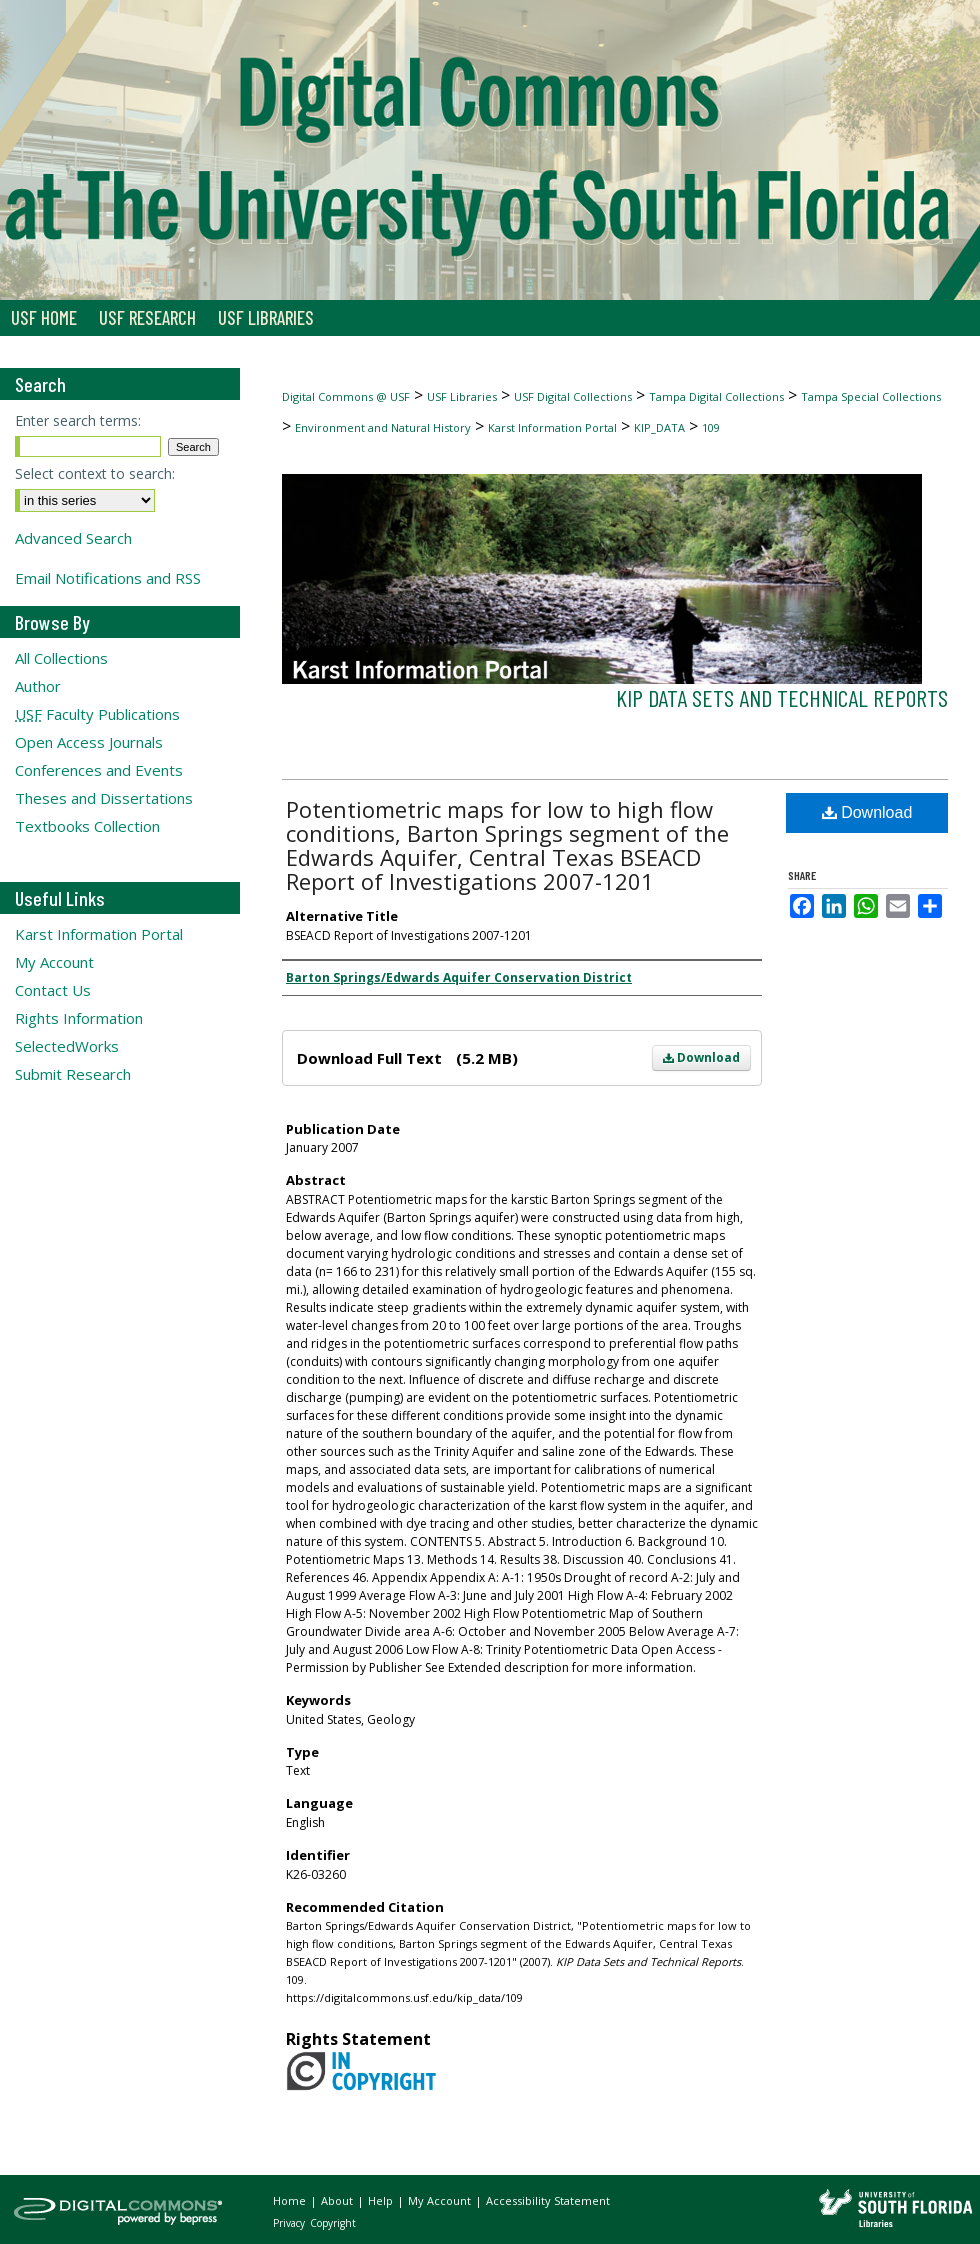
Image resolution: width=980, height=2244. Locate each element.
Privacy (290, 2223)
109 (711, 427)
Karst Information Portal (552, 427)
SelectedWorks (67, 1046)
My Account (54, 962)
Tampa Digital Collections (716, 396)
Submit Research (73, 1074)
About (338, 2200)
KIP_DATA (659, 427)
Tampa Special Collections (871, 396)
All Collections (61, 658)
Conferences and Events (99, 770)
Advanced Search (73, 538)
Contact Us (53, 990)
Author (38, 686)
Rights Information (79, 1018)
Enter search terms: (78, 420)
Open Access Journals (89, 742)
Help (382, 2200)
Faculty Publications (97, 714)
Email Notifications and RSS (108, 578)
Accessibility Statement (548, 2200)
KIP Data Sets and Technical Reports (782, 697)
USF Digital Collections (573, 396)
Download (701, 1057)
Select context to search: (95, 473)
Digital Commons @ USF (346, 396)
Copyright (333, 2223)
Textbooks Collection (87, 826)
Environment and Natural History (383, 427)
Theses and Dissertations (104, 798)
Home (291, 2200)
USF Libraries (462, 396)
